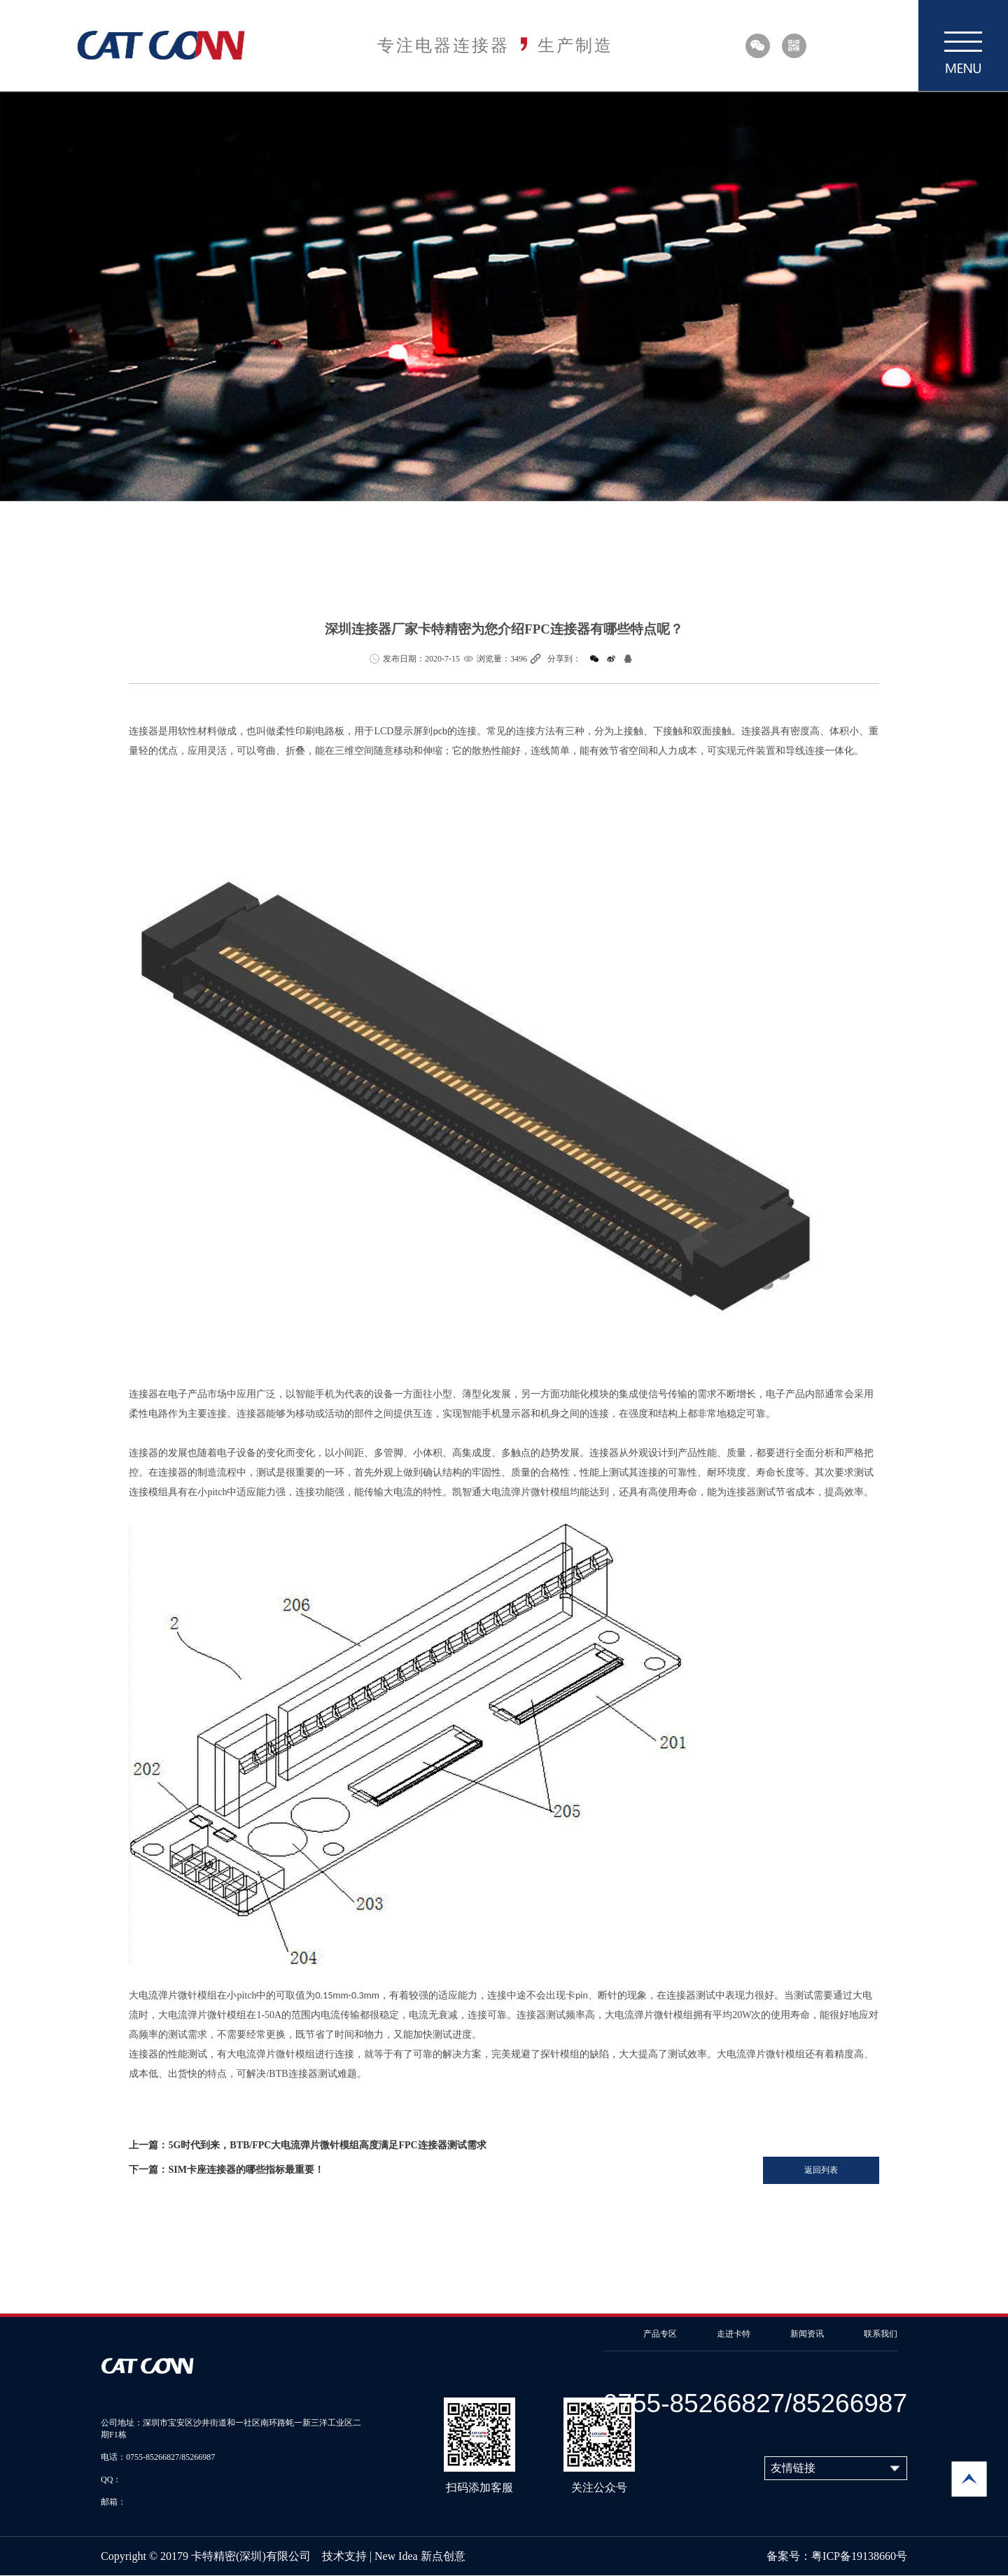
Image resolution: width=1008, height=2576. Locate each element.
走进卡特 (733, 2334)
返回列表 (821, 2170)
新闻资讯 (807, 2334)
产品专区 (660, 2334)
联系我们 (880, 2334)
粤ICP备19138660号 (859, 2556)
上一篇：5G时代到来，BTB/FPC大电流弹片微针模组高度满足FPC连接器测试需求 (307, 2145)
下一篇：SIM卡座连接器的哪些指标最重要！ (226, 2169)
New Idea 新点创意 (419, 2556)
